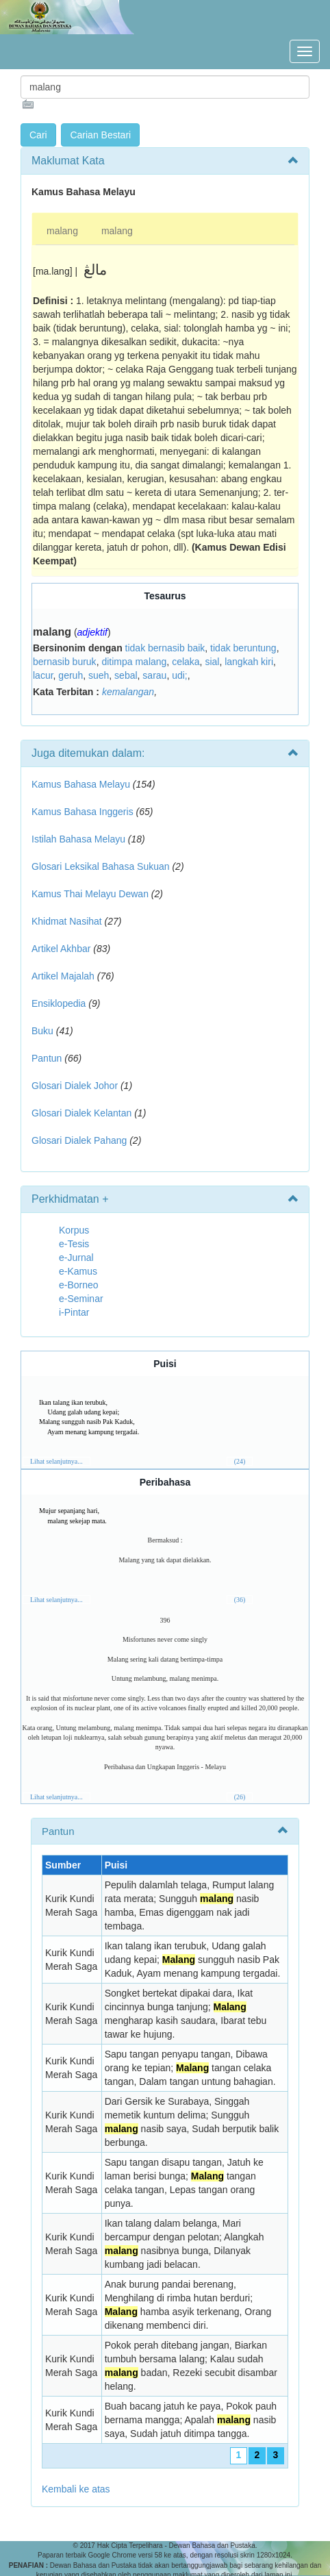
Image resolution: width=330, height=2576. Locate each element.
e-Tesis (74, 1243)
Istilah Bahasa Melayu (78, 839)
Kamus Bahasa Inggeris (82, 811)
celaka (185, 661)
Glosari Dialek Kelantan (81, 1113)
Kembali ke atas (76, 2489)
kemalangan (128, 691)
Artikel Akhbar (60, 948)
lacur (43, 675)
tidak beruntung (243, 647)
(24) (240, 1461)
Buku (42, 1030)
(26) (240, 1797)
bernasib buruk (65, 661)
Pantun (46, 1058)
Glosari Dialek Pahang (79, 1140)
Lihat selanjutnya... (56, 1461)
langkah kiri (249, 661)
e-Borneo (79, 1284)
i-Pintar (74, 1312)
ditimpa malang (133, 661)
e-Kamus (78, 1271)
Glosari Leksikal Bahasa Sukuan (100, 866)
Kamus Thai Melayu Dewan (90, 893)
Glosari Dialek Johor (74, 1085)
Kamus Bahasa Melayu (82, 784)
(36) (240, 1599)
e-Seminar (81, 1298)
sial (212, 661)
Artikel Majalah (62, 976)
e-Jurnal (76, 1257)
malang (62, 230)
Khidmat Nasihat (66, 921)
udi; (180, 675)
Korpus (74, 1230)
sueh (98, 675)
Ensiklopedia (58, 1003)
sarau (154, 675)
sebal (125, 675)
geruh (70, 675)
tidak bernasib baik (165, 647)
